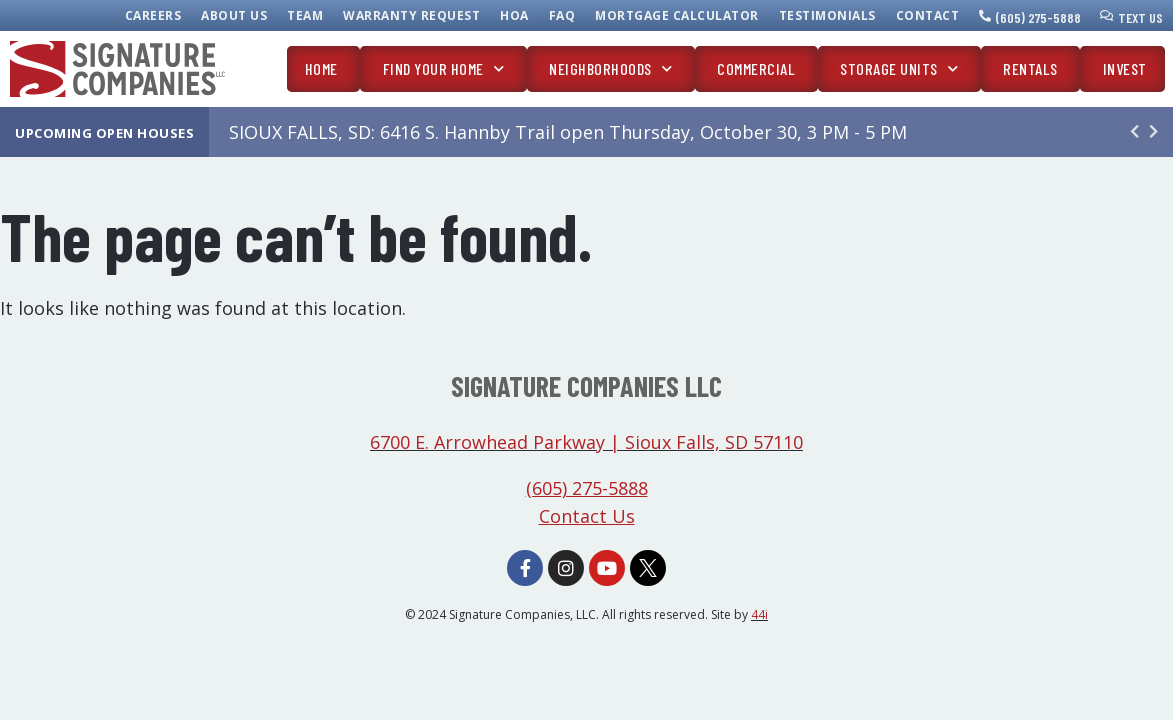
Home (321, 68)
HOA (514, 15)
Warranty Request (411, 15)
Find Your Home (444, 68)
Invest (1125, 68)
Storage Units (899, 68)
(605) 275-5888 (1038, 17)
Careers (153, 15)
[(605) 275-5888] (985, 16)
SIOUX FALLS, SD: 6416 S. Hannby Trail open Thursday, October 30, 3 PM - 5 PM (568, 132)
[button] (1153, 132)
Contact (928, 15)
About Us (234, 15)
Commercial (756, 68)
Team (305, 15)
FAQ (562, 15)
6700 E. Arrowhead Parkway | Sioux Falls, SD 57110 (586, 442)
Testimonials (827, 15)
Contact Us (587, 516)
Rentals (1030, 68)
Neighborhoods (610, 68)
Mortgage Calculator (677, 15)
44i (759, 614)
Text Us (1140, 17)
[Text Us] (1107, 16)
